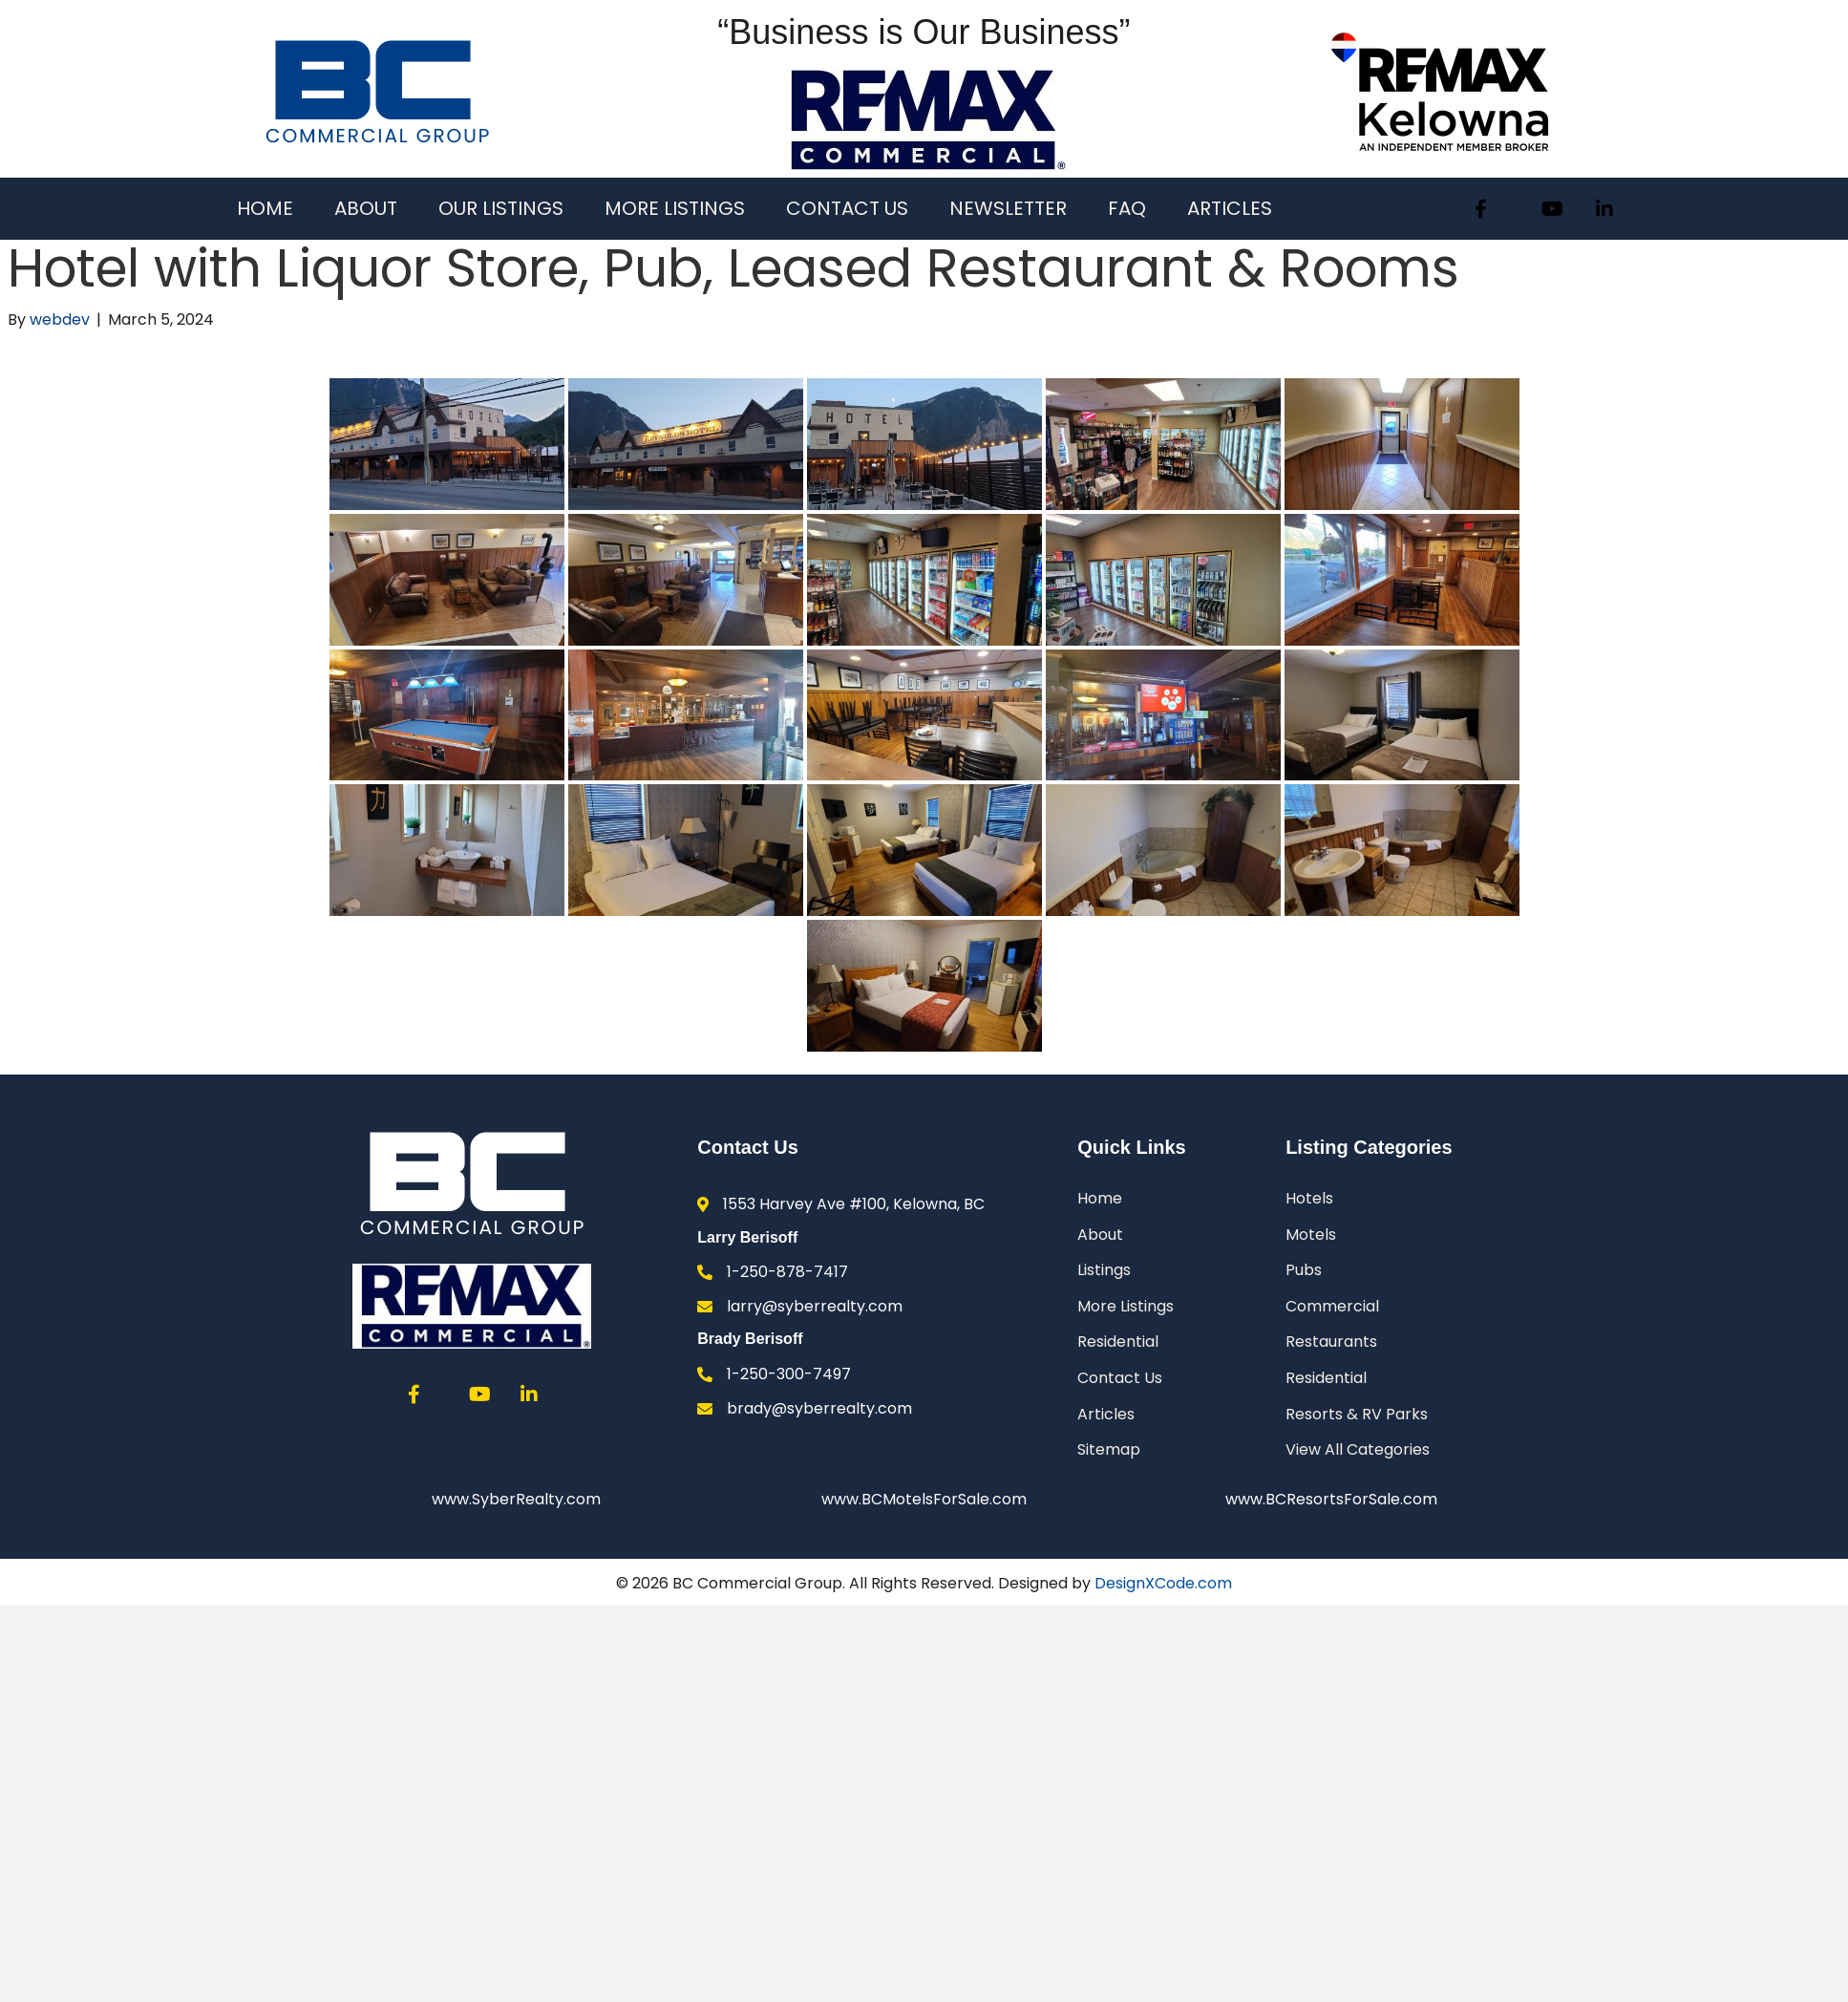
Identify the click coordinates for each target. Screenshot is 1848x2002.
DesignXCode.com (1163, 1584)
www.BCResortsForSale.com (1331, 1499)
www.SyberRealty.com (516, 1499)
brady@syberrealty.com (819, 1408)
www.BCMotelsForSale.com (924, 1499)
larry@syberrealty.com (815, 1306)
